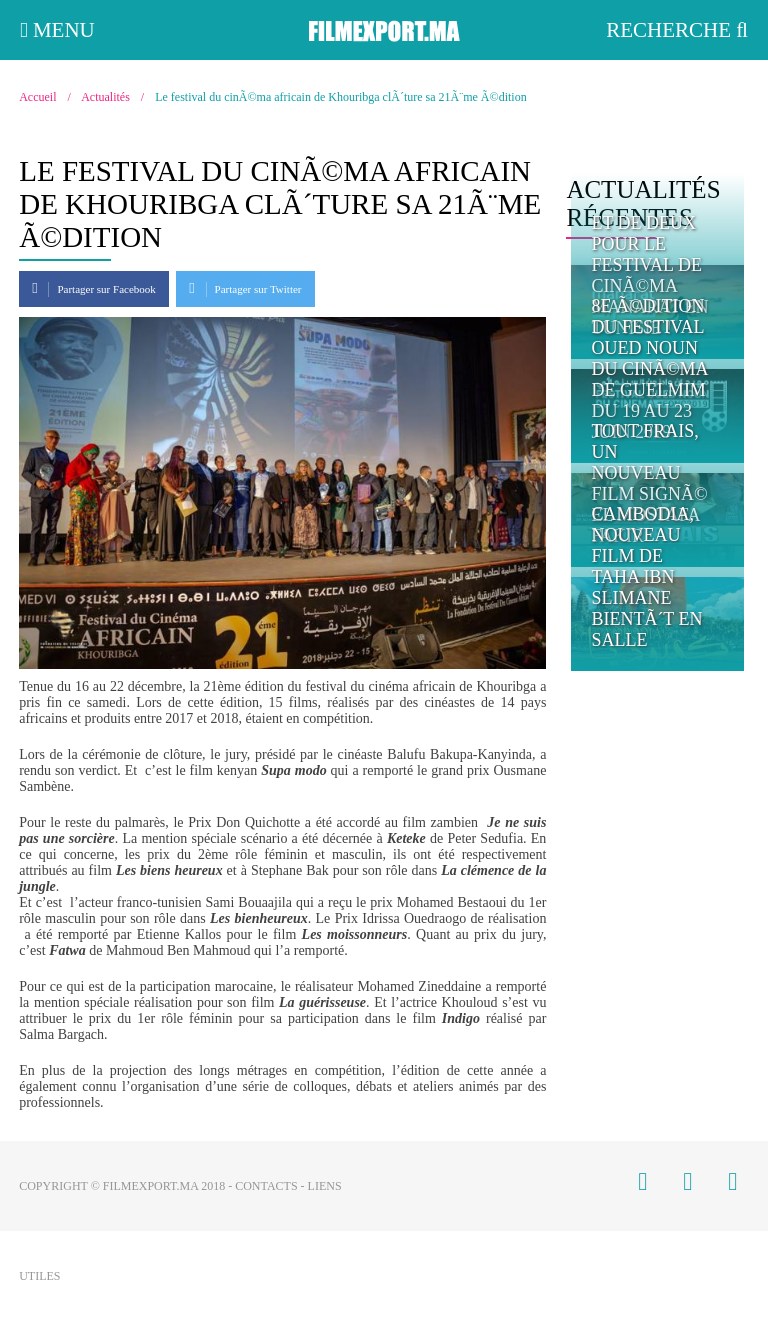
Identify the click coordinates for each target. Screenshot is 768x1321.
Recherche (677, 30)
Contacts (266, 1186)
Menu (57, 30)
